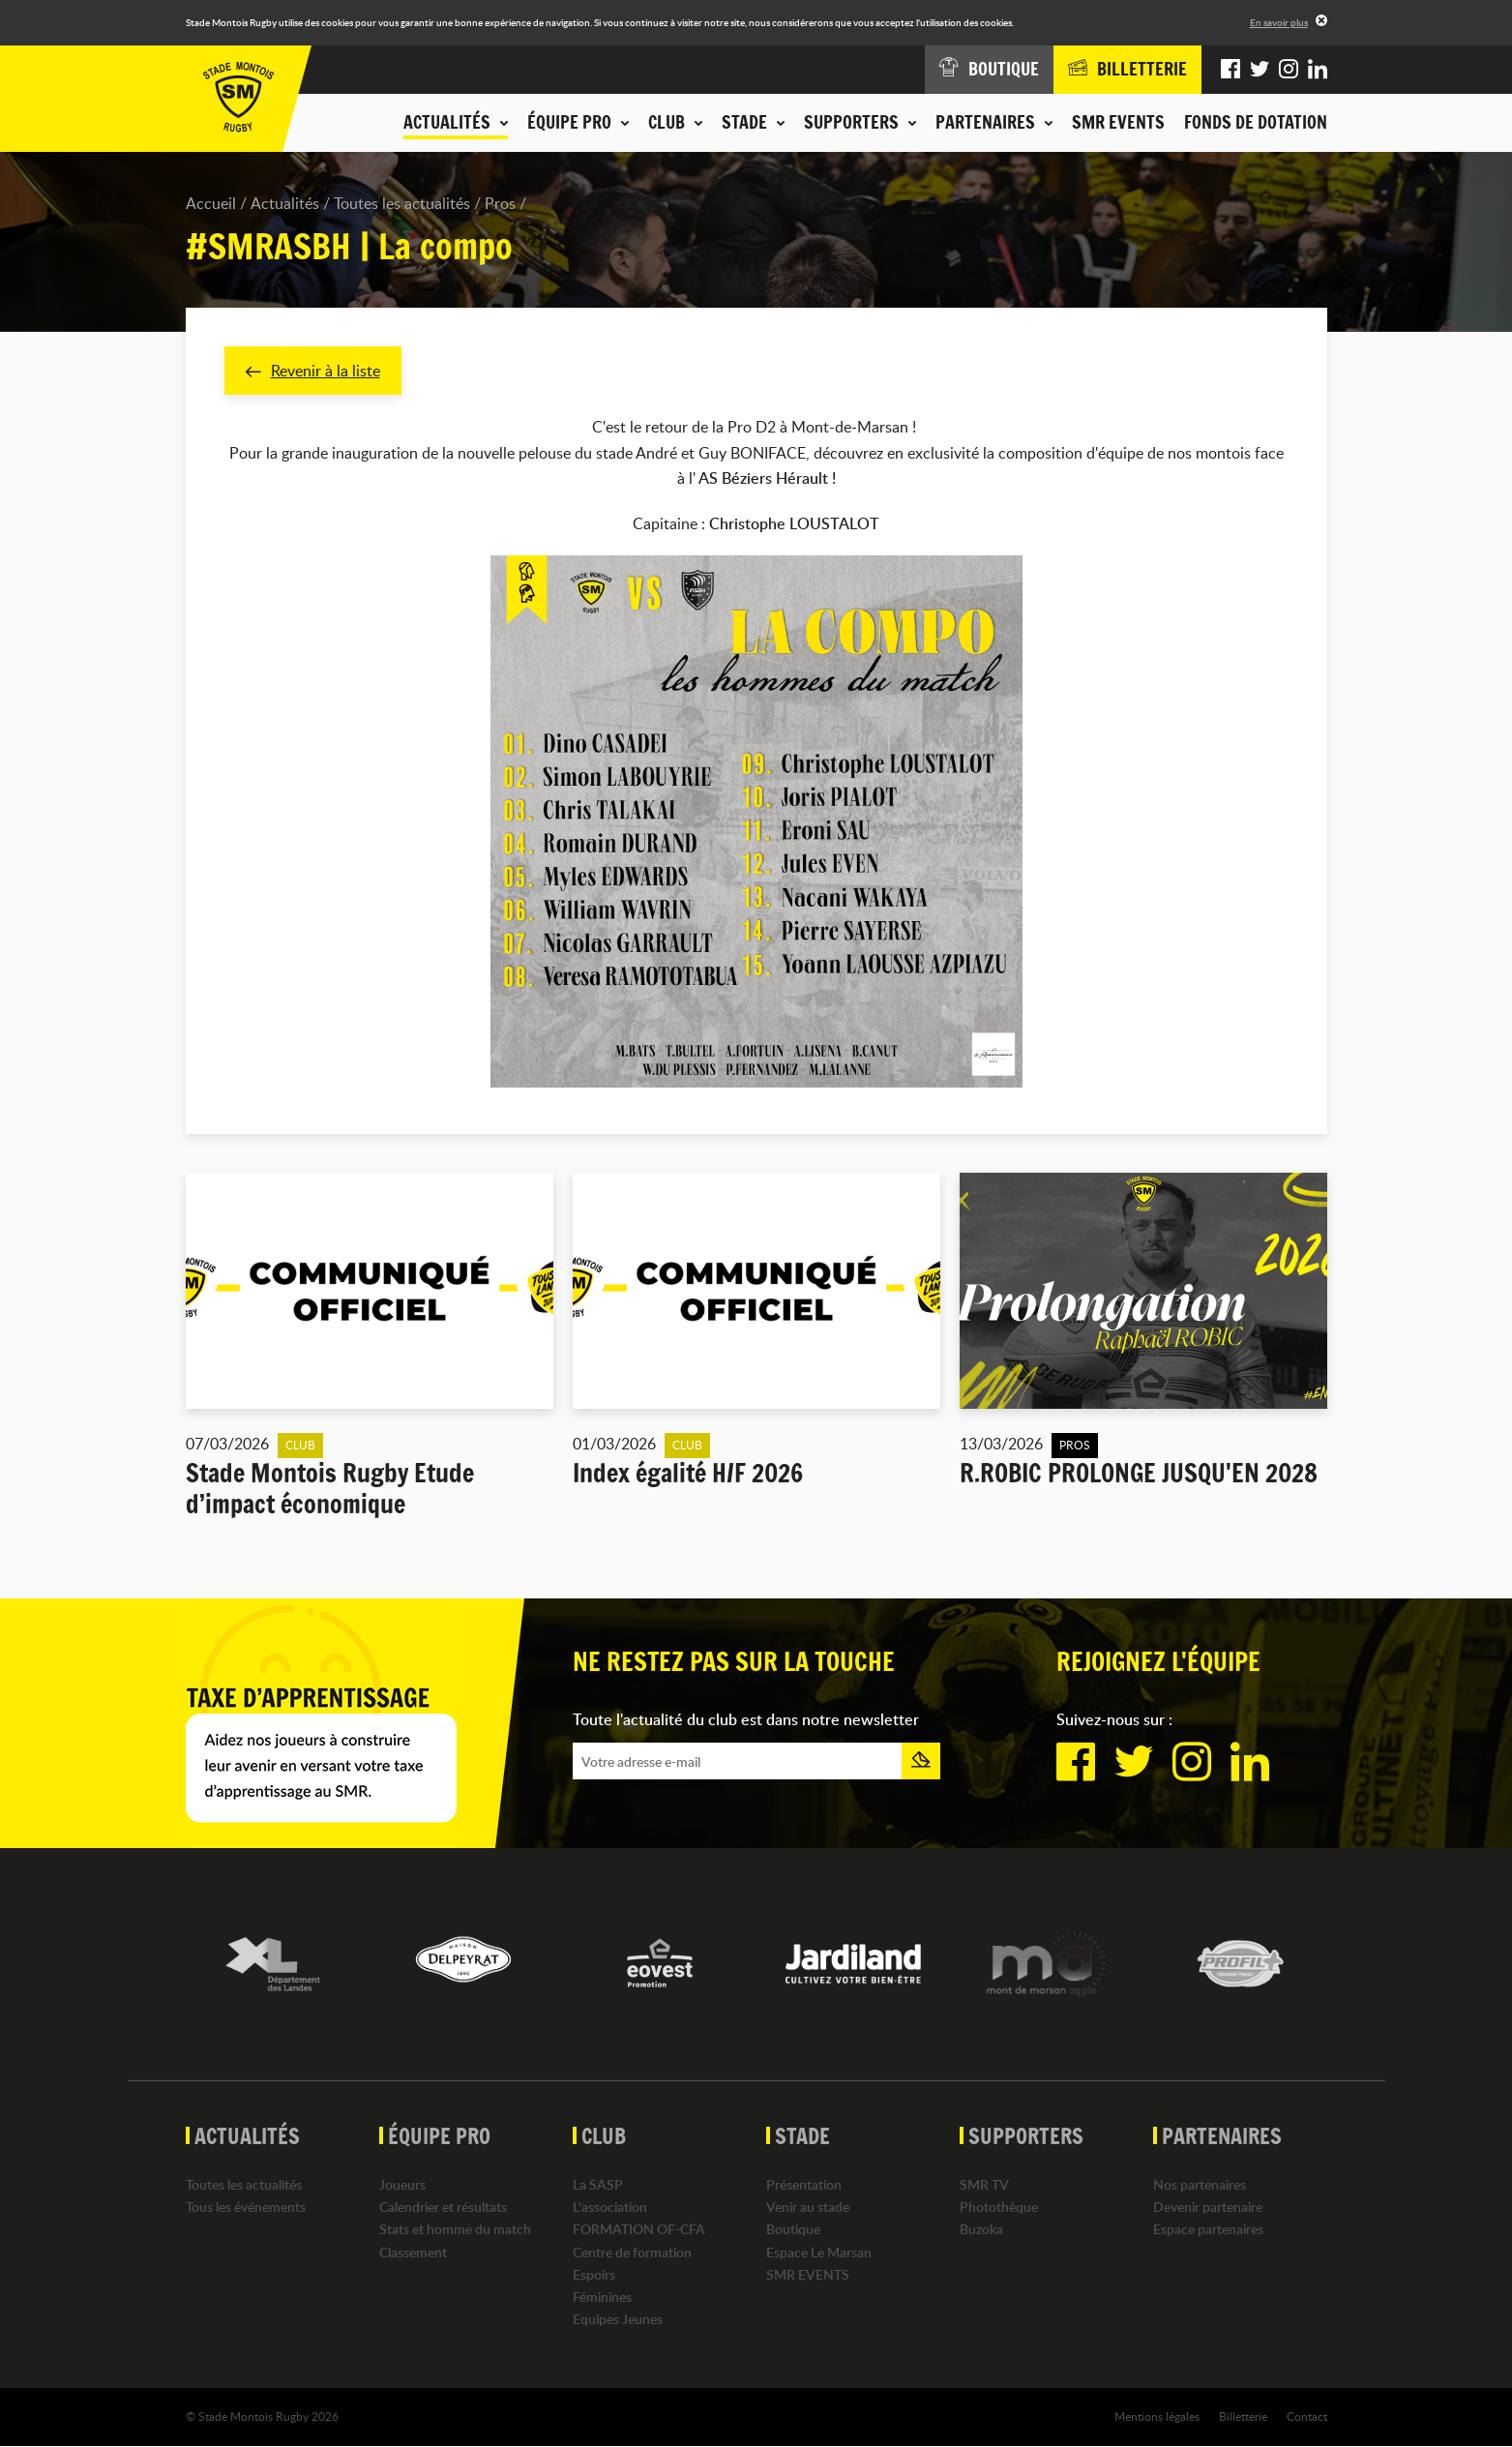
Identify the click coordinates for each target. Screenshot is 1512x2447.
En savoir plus (1279, 22)
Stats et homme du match (455, 2230)
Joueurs (402, 2184)
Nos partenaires (1199, 2184)
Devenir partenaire (1207, 2207)
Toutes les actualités (402, 203)
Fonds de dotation (1255, 121)
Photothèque (999, 2207)
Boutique (793, 2230)
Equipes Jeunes (618, 2320)
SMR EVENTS (1118, 121)
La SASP (598, 2184)
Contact (1307, 2417)
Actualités (285, 203)
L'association (610, 2207)
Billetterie (1243, 2417)
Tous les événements (246, 2207)
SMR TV (984, 2184)
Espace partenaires (1208, 2230)
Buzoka (981, 2230)
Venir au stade (807, 2207)
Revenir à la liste (313, 370)
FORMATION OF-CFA (639, 2230)
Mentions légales (1157, 2417)
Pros (500, 203)
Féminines (602, 2296)
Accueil (211, 203)
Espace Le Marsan (819, 2252)
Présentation (804, 2184)
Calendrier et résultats (443, 2207)
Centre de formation (632, 2252)
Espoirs (594, 2274)
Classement (413, 2252)
